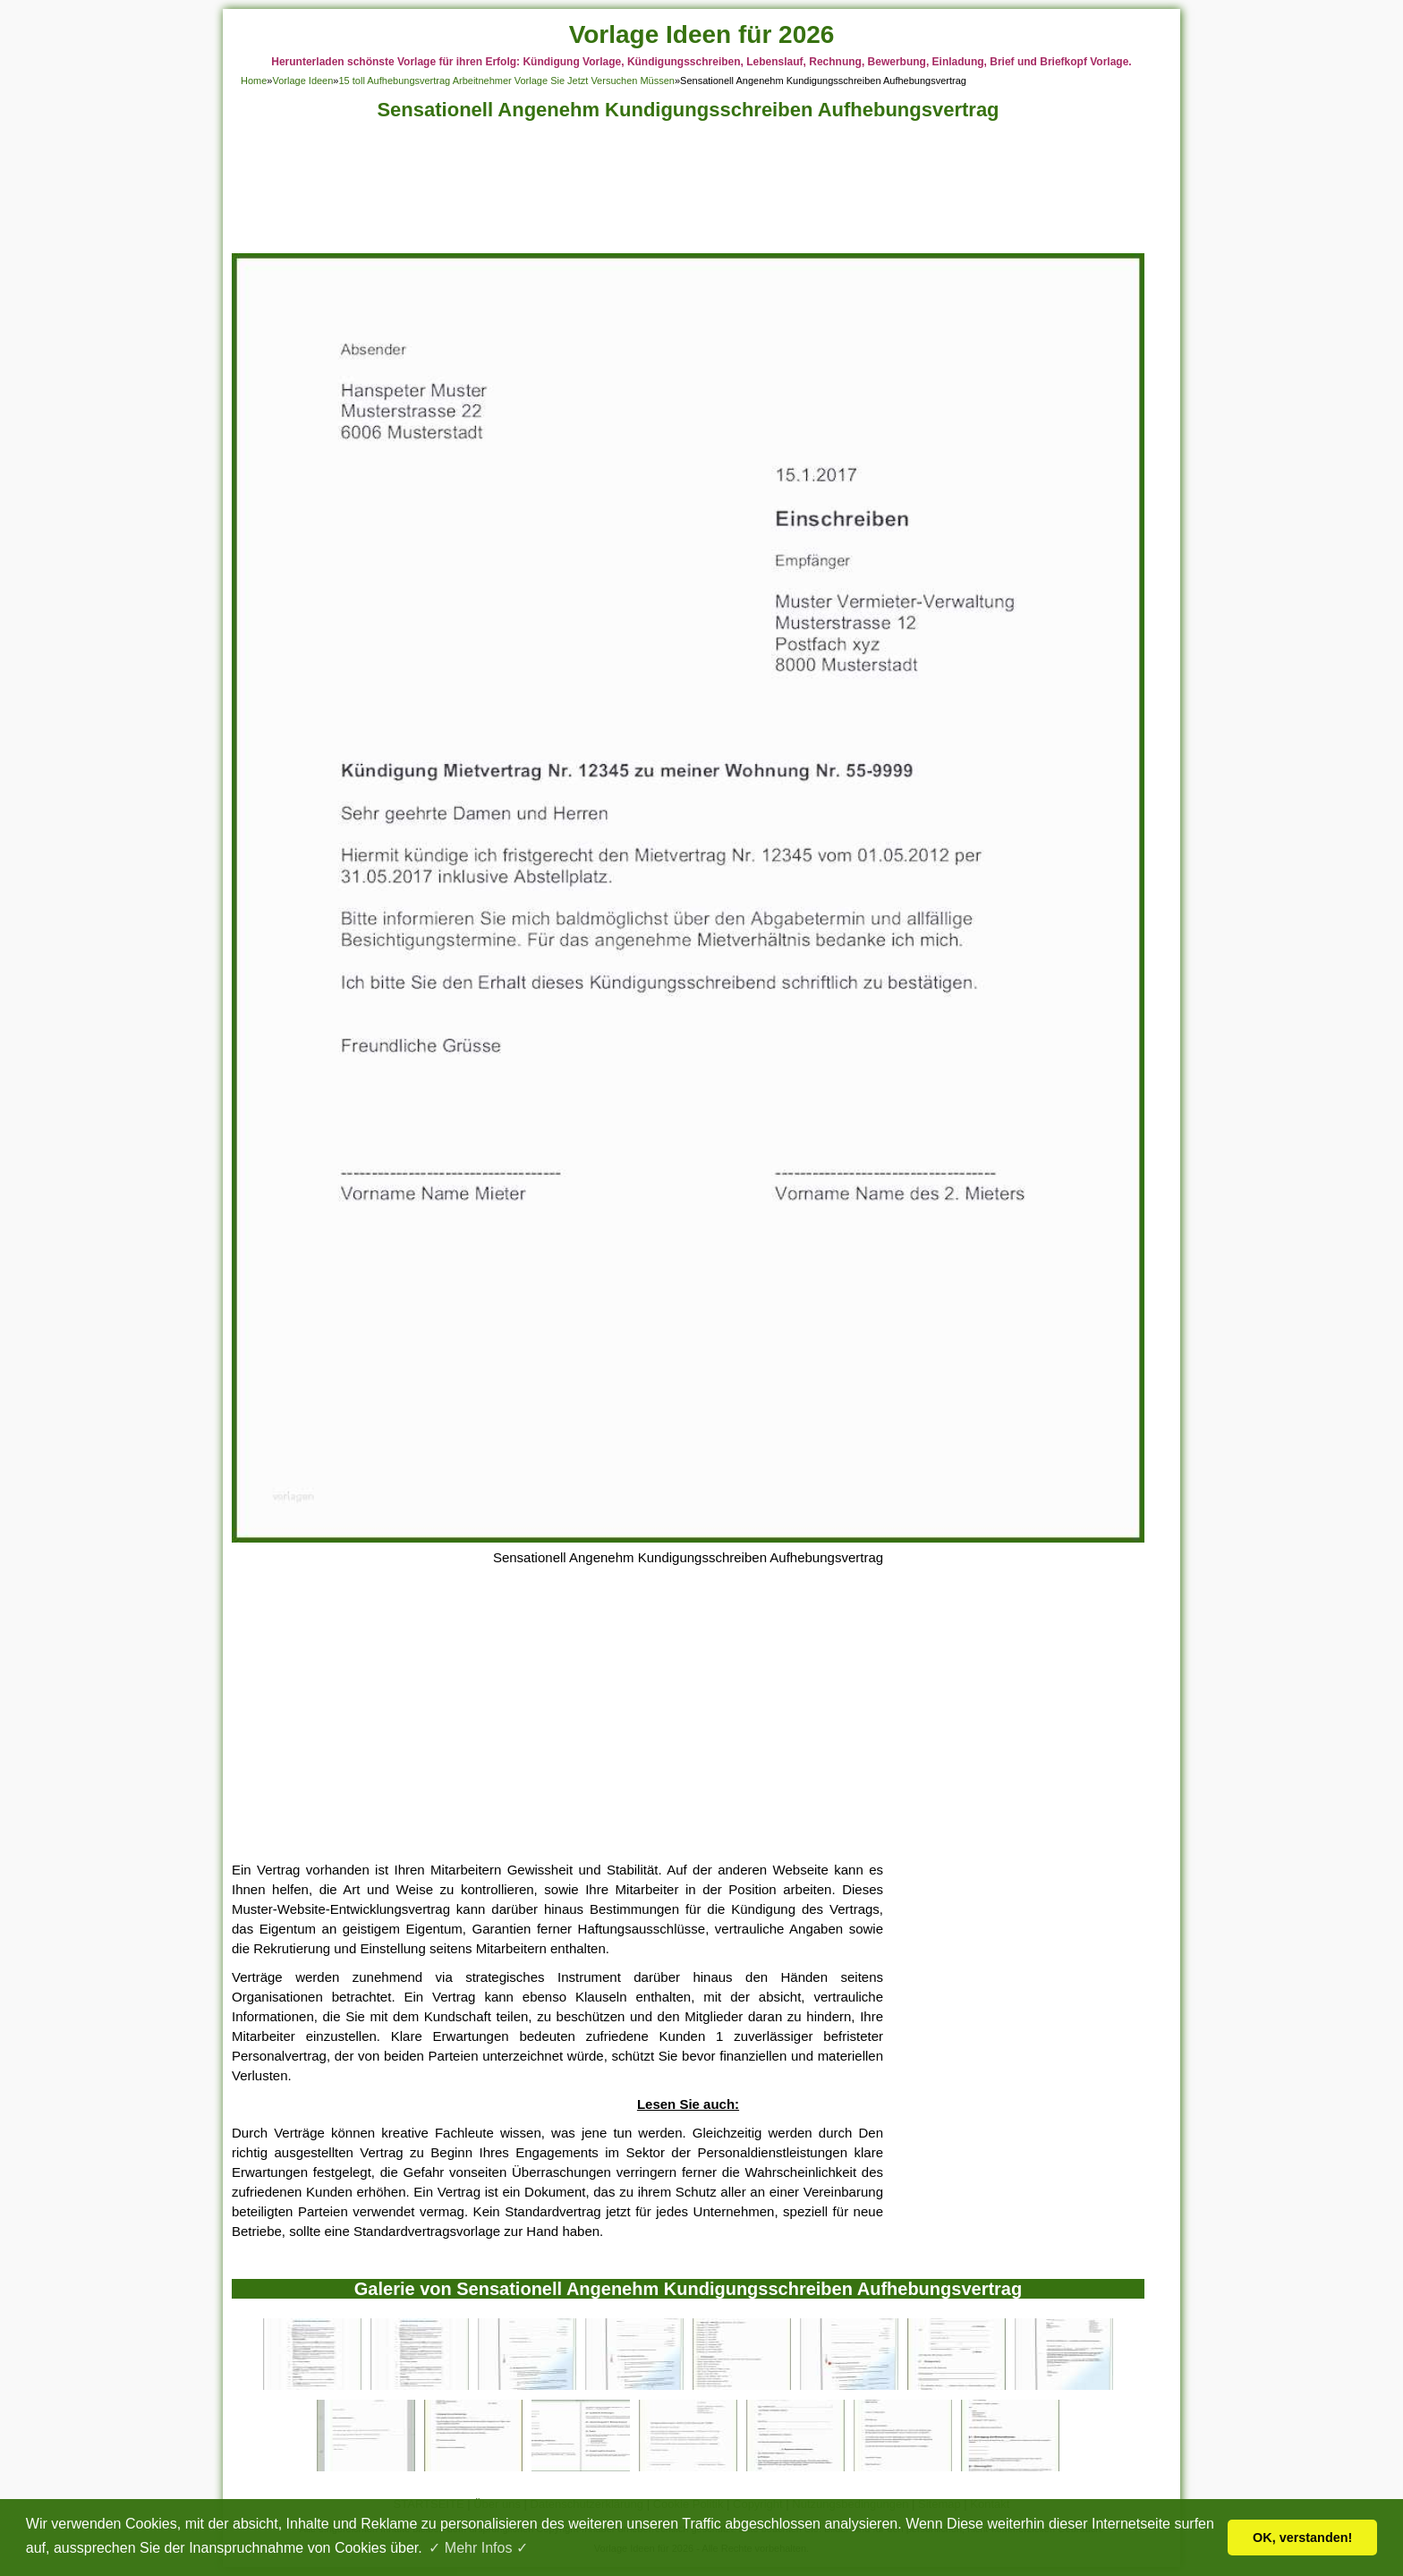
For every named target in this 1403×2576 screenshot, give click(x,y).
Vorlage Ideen (302, 80)
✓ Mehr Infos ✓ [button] (478, 2547)
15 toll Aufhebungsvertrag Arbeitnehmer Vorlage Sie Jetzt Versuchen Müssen (506, 80)
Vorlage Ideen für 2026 (702, 34)
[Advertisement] (688, 192)
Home (254, 80)
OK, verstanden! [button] (1302, 2537)
